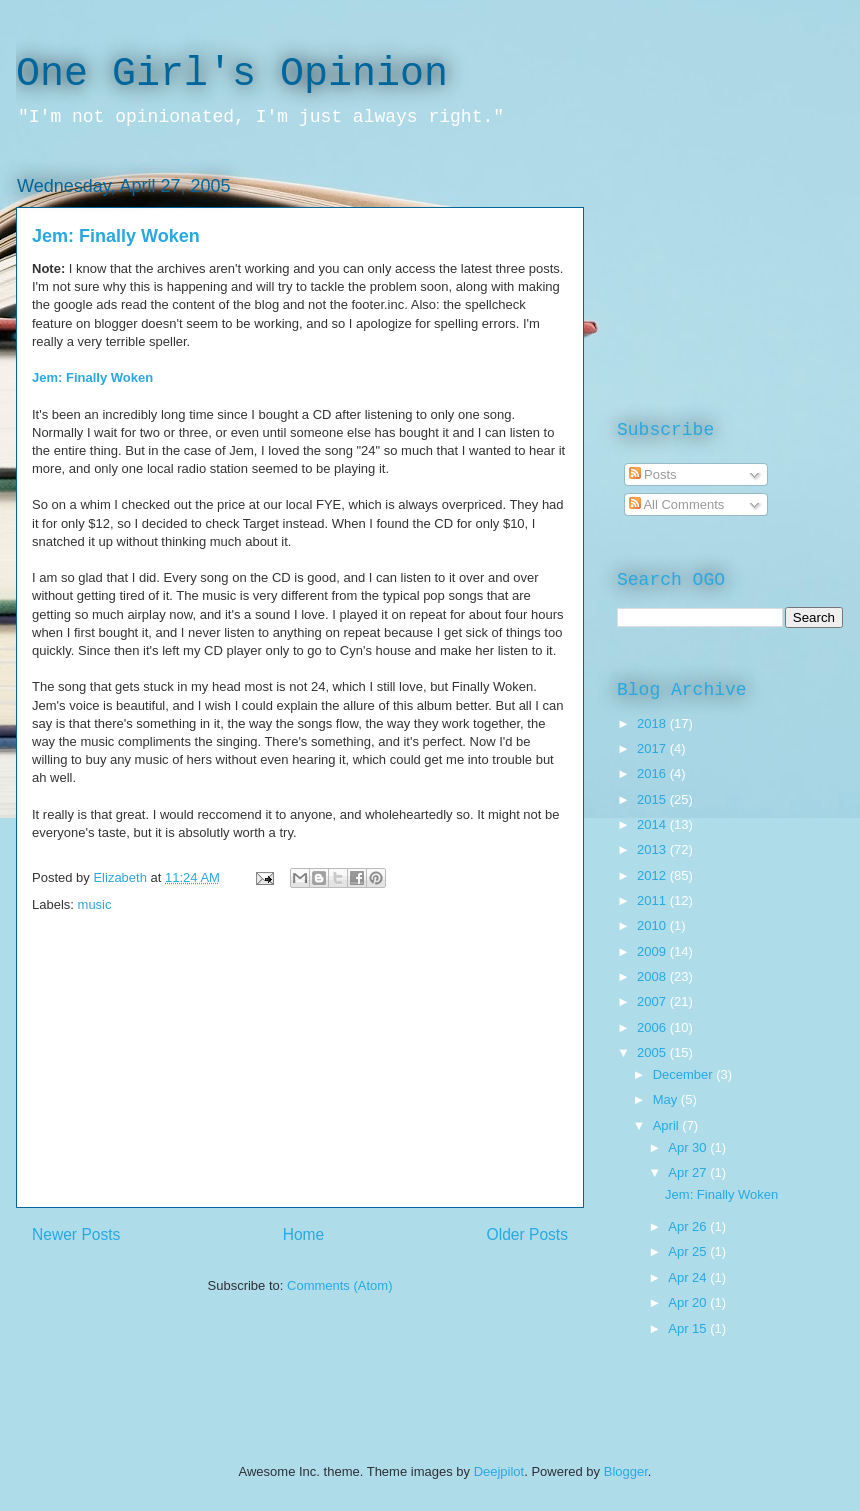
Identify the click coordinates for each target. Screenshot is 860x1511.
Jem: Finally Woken (116, 236)
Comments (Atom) (339, 1285)
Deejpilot (499, 1471)
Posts (653, 474)
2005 (653, 1052)
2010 (653, 925)
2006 (653, 1027)
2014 (653, 824)
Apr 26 (689, 1226)
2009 (653, 951)
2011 (653, 900)
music (95, 904)
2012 (653, 875)
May (667, 1099)
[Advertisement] (300, 1067)
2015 (653, 799)
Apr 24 (689, 1277)
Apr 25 (689, 1251)
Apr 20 (689, 1302)
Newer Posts (76, 1234)
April (668, 1125)
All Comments (677, 504)
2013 (653, 849)
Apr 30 (689, 1147)
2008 (653, 976)
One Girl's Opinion (232, 74)
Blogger (626, 1471)
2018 (653, 723)
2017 (653, 748)
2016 (653, 773)
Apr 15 (689, 1328)
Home (304, 1234)
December (685, 1074)
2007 (653, 1001)
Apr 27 (689, 1172)
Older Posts (527, 1234)
